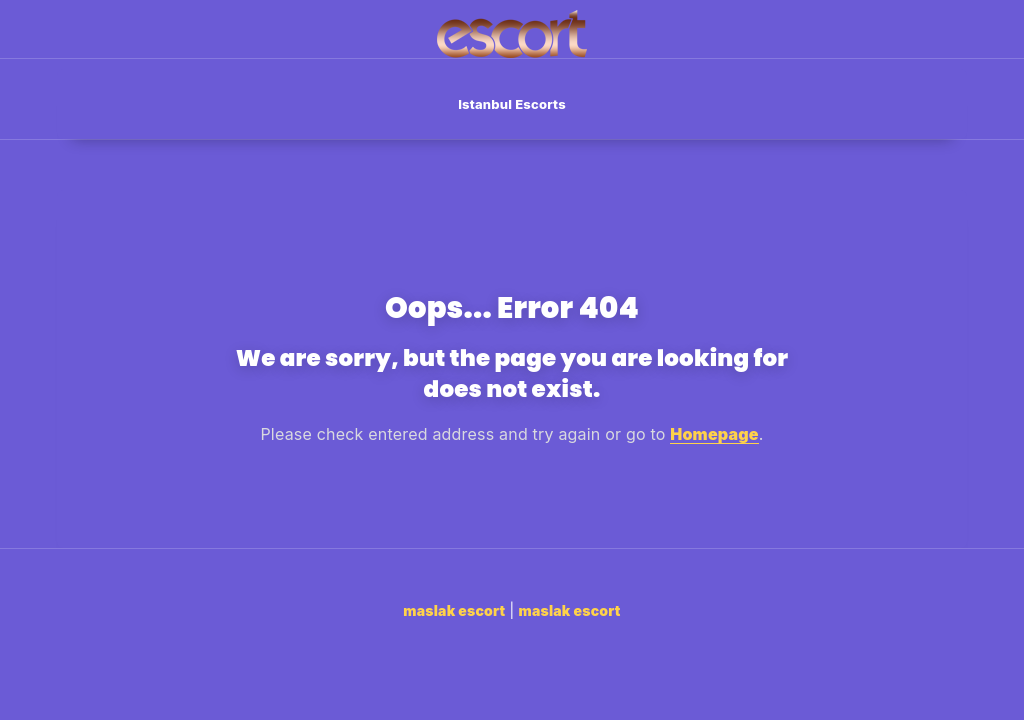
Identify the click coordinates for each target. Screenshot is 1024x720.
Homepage (714, 434)
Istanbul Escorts (512, 104)
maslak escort (454, 610)
